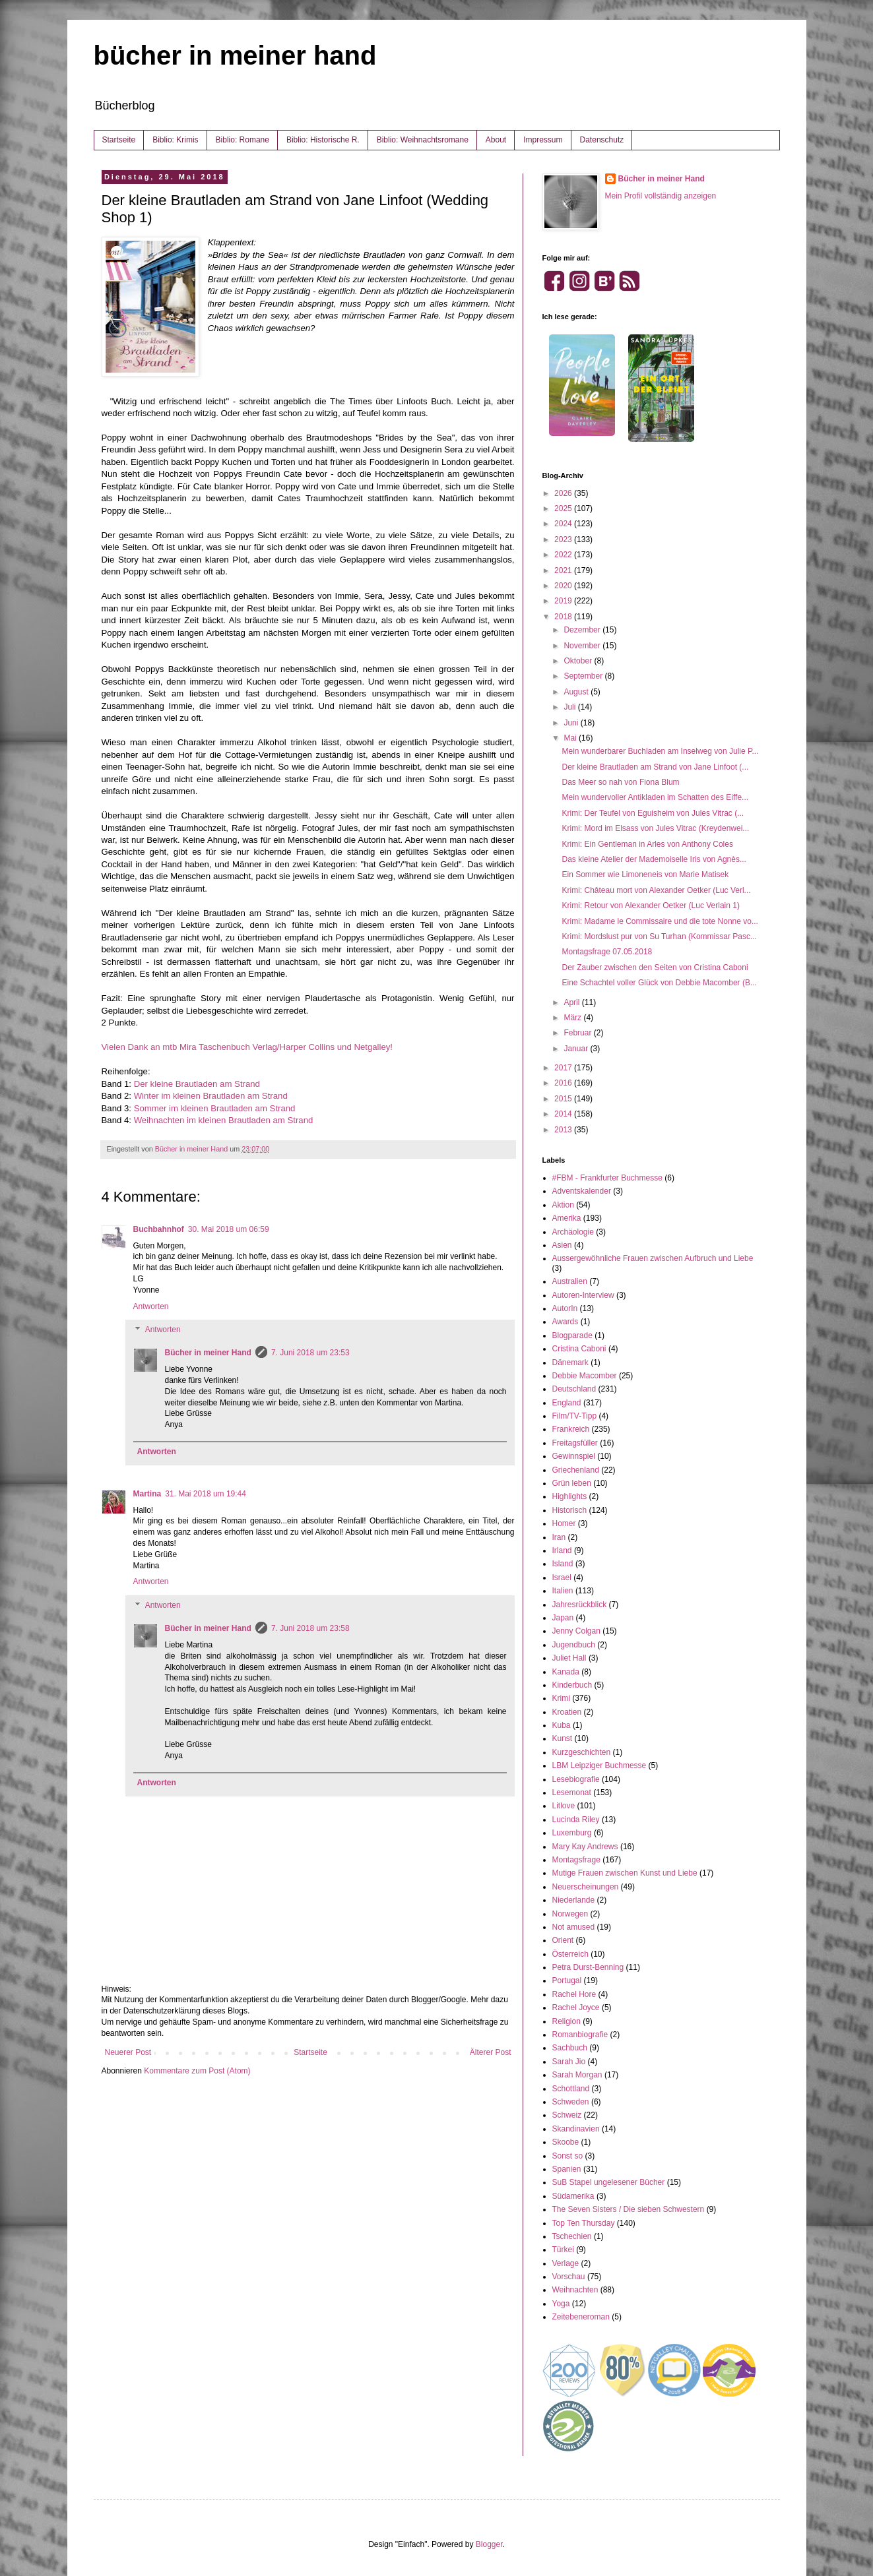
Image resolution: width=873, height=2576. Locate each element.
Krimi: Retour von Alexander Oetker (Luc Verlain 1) (650, 905)
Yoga (561, 2303)
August (577, 691)
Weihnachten (575, 2289)
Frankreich (571, 1429)
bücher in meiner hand (235, 55)
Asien (562, 1245)
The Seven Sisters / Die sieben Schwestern (628, 2209)
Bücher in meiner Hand (208, 1352)
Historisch (569, 1510)
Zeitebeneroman (581, 2316)
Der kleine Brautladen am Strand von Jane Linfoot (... (655, 767)
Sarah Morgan (577, 2074)
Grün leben (571, 1483)
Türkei (563, 2249)
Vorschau (568, 2276)
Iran (559, 1537)
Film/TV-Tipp (574, 1416)
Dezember (583, 629)
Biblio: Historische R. (323, 139)
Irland (562, 1550)
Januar (577, 1048)
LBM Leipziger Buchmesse (599, 1765)
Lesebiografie (576, 1779)
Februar (578, 1032)
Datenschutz (602, 139)
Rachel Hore (574, 1994)
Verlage (565, 2263)
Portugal (567, 1980)
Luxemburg (572, 1832)
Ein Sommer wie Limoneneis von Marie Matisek (645, 874)
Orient (563, 1940)
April (572, 1002)
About (496, 139)
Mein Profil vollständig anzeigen (661, 195)
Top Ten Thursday (583, 2223)
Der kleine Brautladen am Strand (197, 1084)
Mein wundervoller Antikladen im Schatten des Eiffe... (655, 797)
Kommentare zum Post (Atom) (197, 2070)
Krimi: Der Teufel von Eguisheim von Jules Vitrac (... (653, 813)
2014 (564, 1114)
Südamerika (573, 2196)
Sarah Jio (569, 2061)
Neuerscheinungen (585, 1886)
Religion (566, 2021)
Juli (570, 707)
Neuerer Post (128, 2052)
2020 (564, 585)
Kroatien (567, 1712)
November (583, 645)
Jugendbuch (573, 1644)
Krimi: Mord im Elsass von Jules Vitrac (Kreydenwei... (655, 828)
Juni (572, 722)
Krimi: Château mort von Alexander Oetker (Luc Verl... (656, 890)
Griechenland (575, 1470)
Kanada (565, 1671)
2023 (564, 539)
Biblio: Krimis (175, 139)
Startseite (119, 139)
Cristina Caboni (579, 1348)
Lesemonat (571, 1792)
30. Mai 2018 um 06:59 (228, 1229)
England (566, 1402)
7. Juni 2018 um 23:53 (310, 1352)
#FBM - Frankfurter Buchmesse (607, 1177)
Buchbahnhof (158, 1229)
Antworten (151, 1306)
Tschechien (572, 2236)
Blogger (489, 2544)
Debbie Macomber (584, 1375)
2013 (564, 1129)
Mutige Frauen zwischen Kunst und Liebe (624, 1873)
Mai (571, 738)
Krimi (561, 1698)
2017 (564, 1067)
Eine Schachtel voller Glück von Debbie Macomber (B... (659, 982)
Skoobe (565, 2142)
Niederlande (573, 1900)
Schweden (570, 2101)
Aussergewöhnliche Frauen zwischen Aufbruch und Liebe (653, 1258)
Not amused (573, 1927)
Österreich (570, 1954)
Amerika (566, 1218)
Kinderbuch (572, 1685)
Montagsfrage (576, 1859)
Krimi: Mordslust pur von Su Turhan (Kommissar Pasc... (659, 936)
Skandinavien (576, 2128)
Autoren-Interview (583, 1295)
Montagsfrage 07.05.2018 (607, 951)
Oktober (579, 660)
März (573, 1017)
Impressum (542, 139)
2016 (564, 1083)
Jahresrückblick (579, 1604)
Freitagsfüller (575, 1443)
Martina (147, 1493)
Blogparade (572, 1335)
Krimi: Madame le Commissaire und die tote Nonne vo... (660, 921)
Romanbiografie (580, 2034)
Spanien (566, 2169)
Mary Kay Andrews (585, 1846)
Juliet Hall (569, 1658)
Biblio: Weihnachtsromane (423, 139)
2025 (564, 508)
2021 (564, 570)
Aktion (563, 1205)
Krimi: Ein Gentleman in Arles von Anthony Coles (647, 844)
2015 (564, 1098)
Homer (564, 1523)
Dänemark (570, 1362)
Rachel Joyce (576, 2007)
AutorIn (565, 1308)
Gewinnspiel (573, 1456)
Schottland (571, 2088)
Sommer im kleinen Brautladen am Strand (215, 1108)
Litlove (563, 1805)
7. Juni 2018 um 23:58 (310, 1628)
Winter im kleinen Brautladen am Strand (211, 1096)
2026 (564, 493)
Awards (565, 1321)
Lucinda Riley (576, 1819)
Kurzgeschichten (581, 1752)
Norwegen (570, 1913)
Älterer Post (490, 2052)
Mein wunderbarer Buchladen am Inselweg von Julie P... (660, 751)
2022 (564, 554)
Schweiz (567, 2115)
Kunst (562, 1738)
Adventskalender (581, 1191)
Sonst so (567, 2156)
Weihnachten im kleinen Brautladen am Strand (223, 1120)
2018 (564, 616)
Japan (563, 1617)
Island (562, 1563)
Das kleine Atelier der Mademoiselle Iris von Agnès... (654, 859)
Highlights (569, 1496)
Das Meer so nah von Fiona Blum (620, 782)
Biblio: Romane (242, 139)
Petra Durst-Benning (588, 1967)
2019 (564, 600)
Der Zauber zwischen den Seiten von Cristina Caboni (655, 967)
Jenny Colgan (576, 1631)
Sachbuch (569, 2047)
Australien (569, 1281)
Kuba (561, 1725)
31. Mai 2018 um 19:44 (205, 1493)
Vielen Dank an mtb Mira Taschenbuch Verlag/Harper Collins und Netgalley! (247, 1047)
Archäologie (573, 1232)
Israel (561, 1577)
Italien (562, 1590)
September (584, 676)
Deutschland (574, 1389)
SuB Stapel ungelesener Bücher (608, 2182)
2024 (564, 523)
